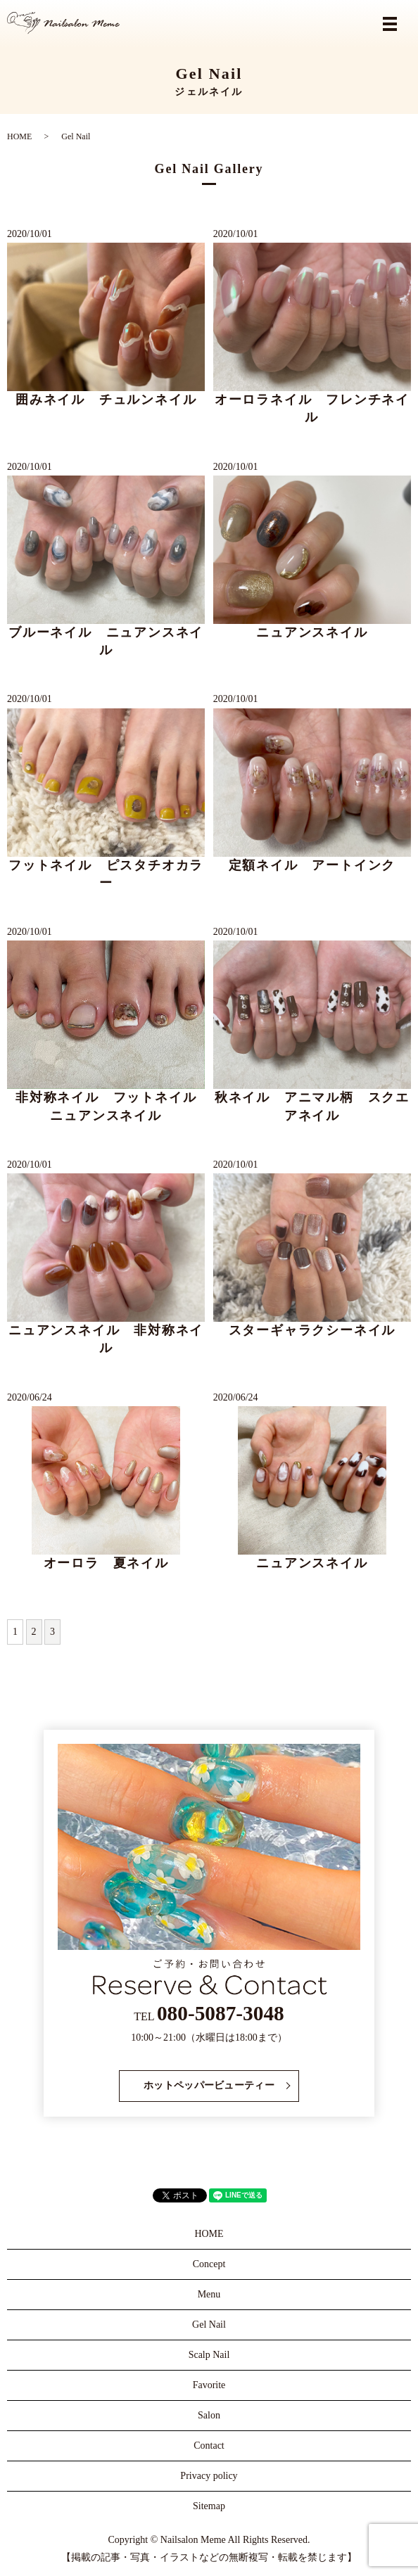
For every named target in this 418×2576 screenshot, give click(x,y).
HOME (19, 136)
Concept (209, 2264)
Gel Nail (209, 2324)
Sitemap (209, 2506)
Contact (209, 2445)
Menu (209, 2294)
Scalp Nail (209, 2354)
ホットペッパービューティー (209, 2085)
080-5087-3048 (220, 2013)
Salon (209, 2415)
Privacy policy (208, 2475)
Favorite (209, 2385)
